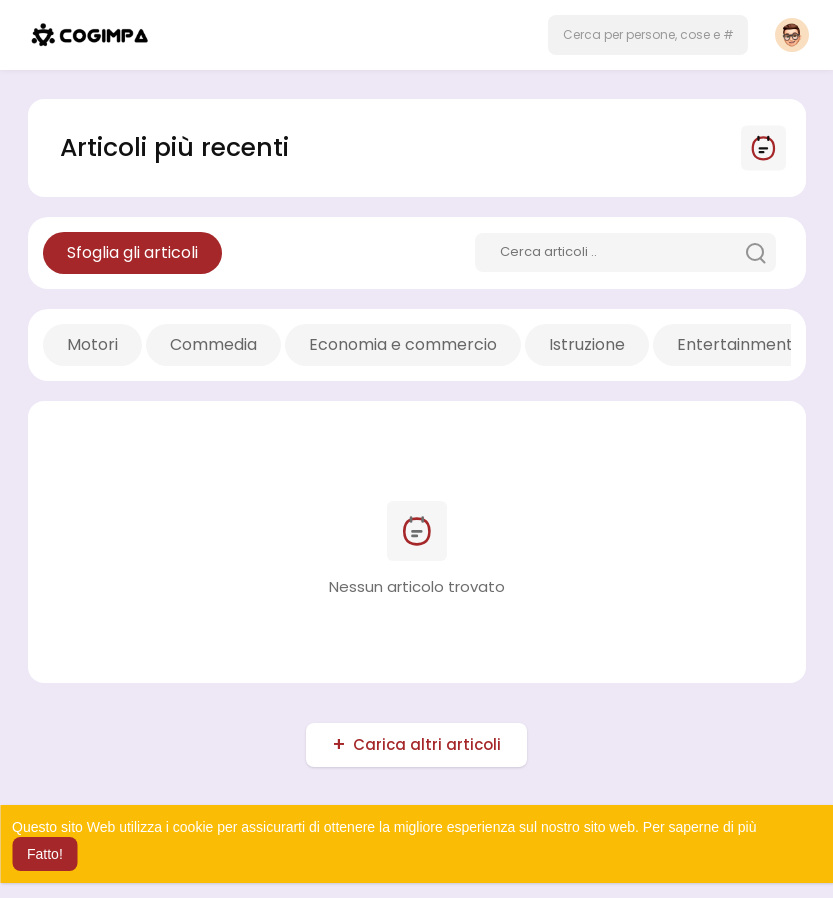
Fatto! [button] (45, 854)
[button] (648, 35)
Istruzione (587, 344)
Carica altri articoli (427, 744)
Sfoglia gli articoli (132, 252)
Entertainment (735, 344)
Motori (92, 344)
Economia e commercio (403, 344)
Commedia (213, 344)
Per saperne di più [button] (700, 827)
